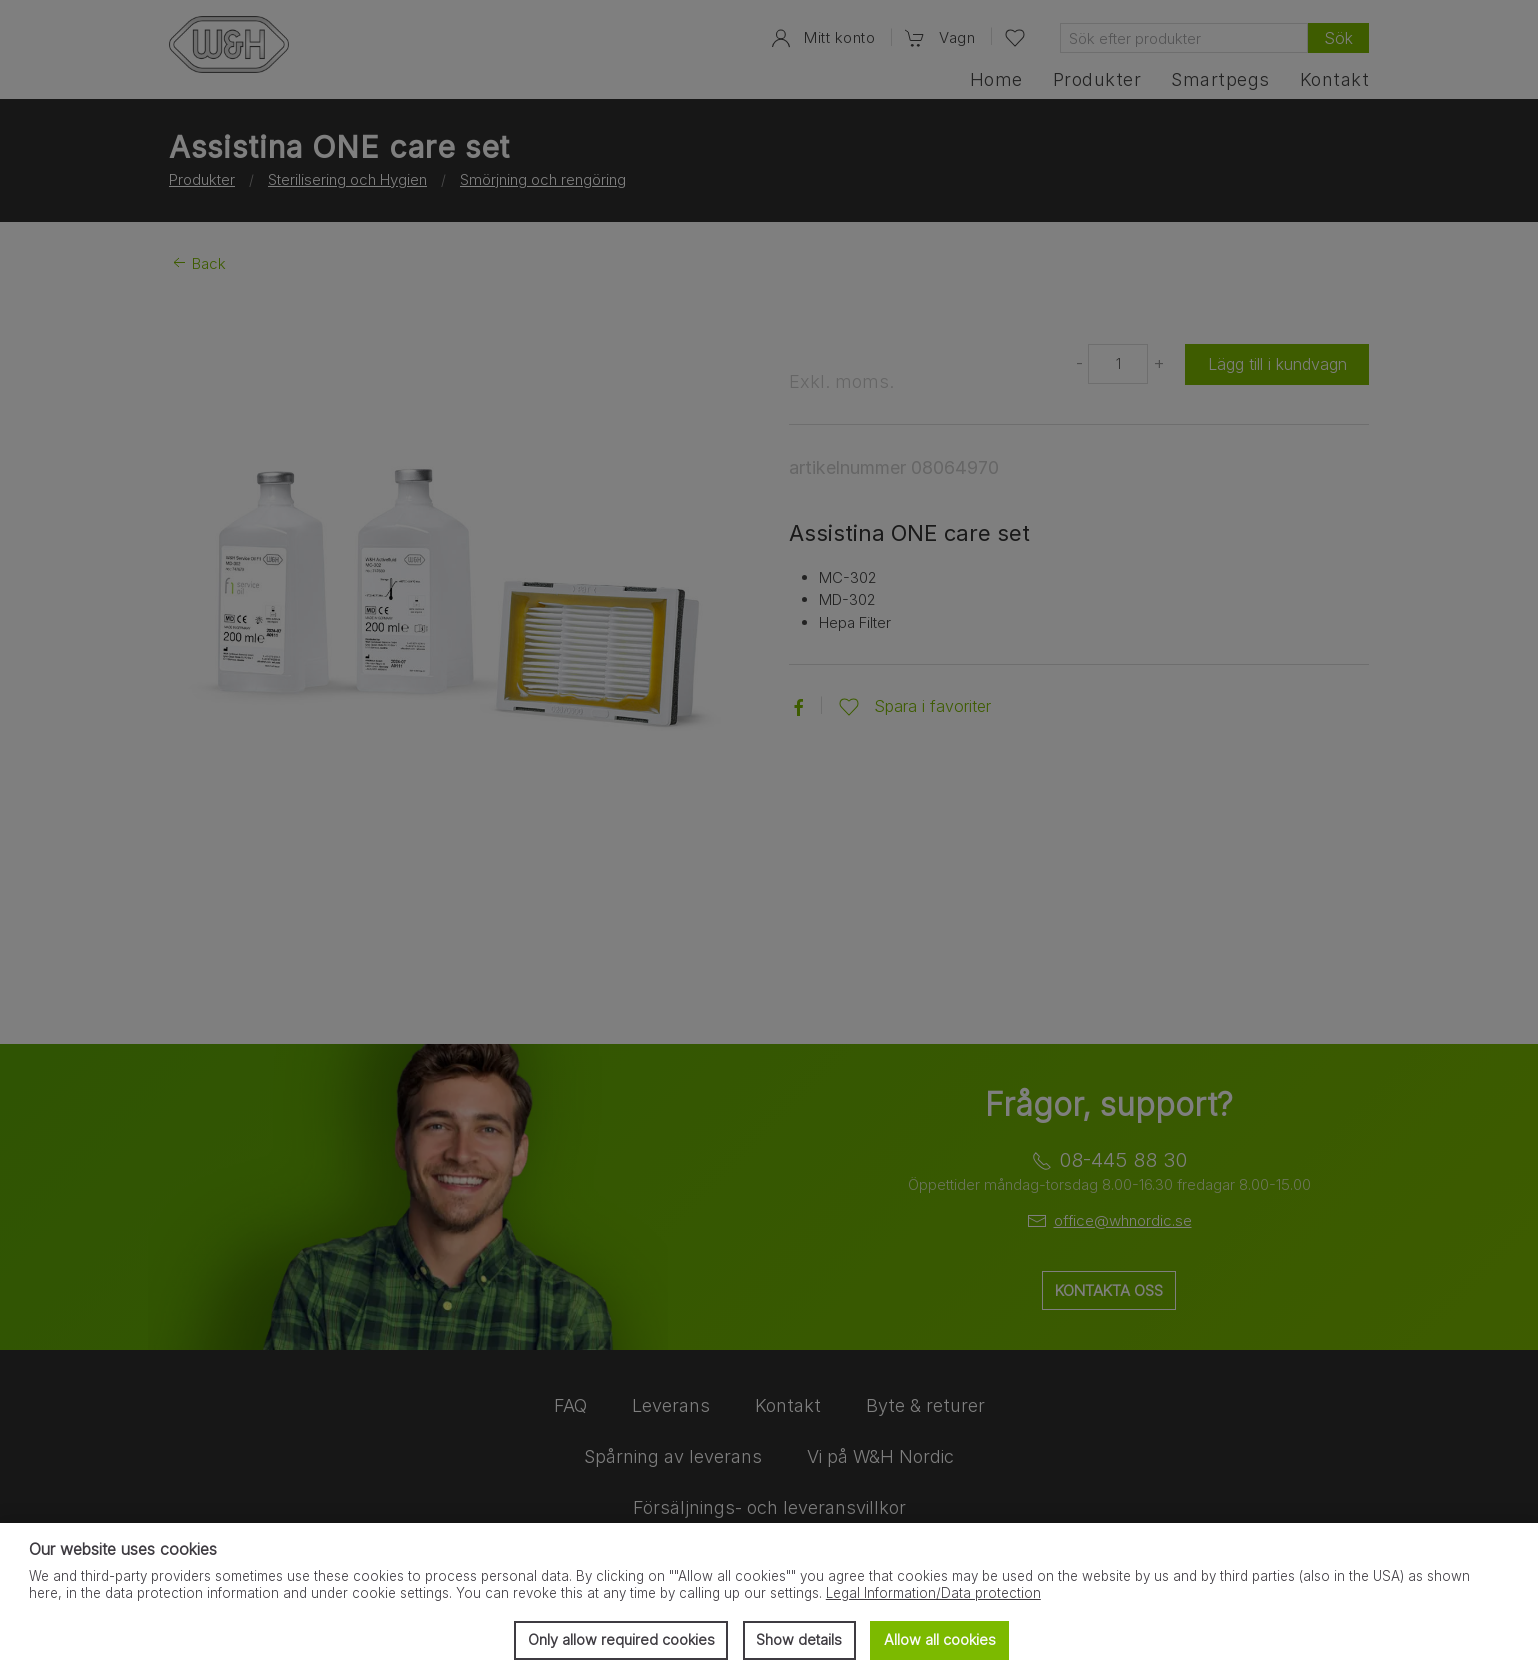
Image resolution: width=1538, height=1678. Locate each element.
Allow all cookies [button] (940, 1639)
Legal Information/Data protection (933, 1593)
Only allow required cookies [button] (621, 1639)
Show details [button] (799, 1639)
